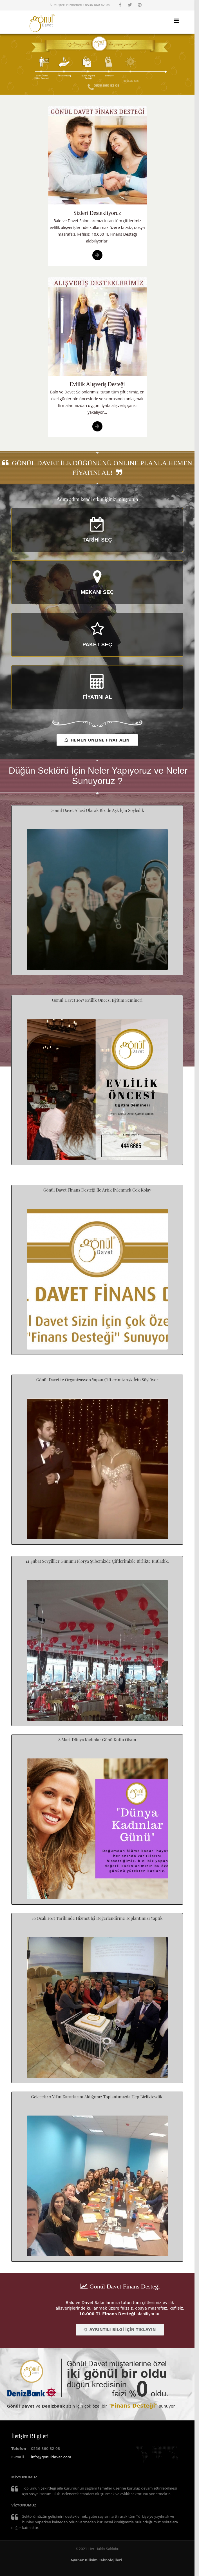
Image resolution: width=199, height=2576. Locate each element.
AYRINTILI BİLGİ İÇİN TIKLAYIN (119, 2329)
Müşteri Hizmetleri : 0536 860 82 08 (82, 5)
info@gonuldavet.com (51, 2457)
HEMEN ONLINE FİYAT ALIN (97, 740)
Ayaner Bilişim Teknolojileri (96, 2560)
